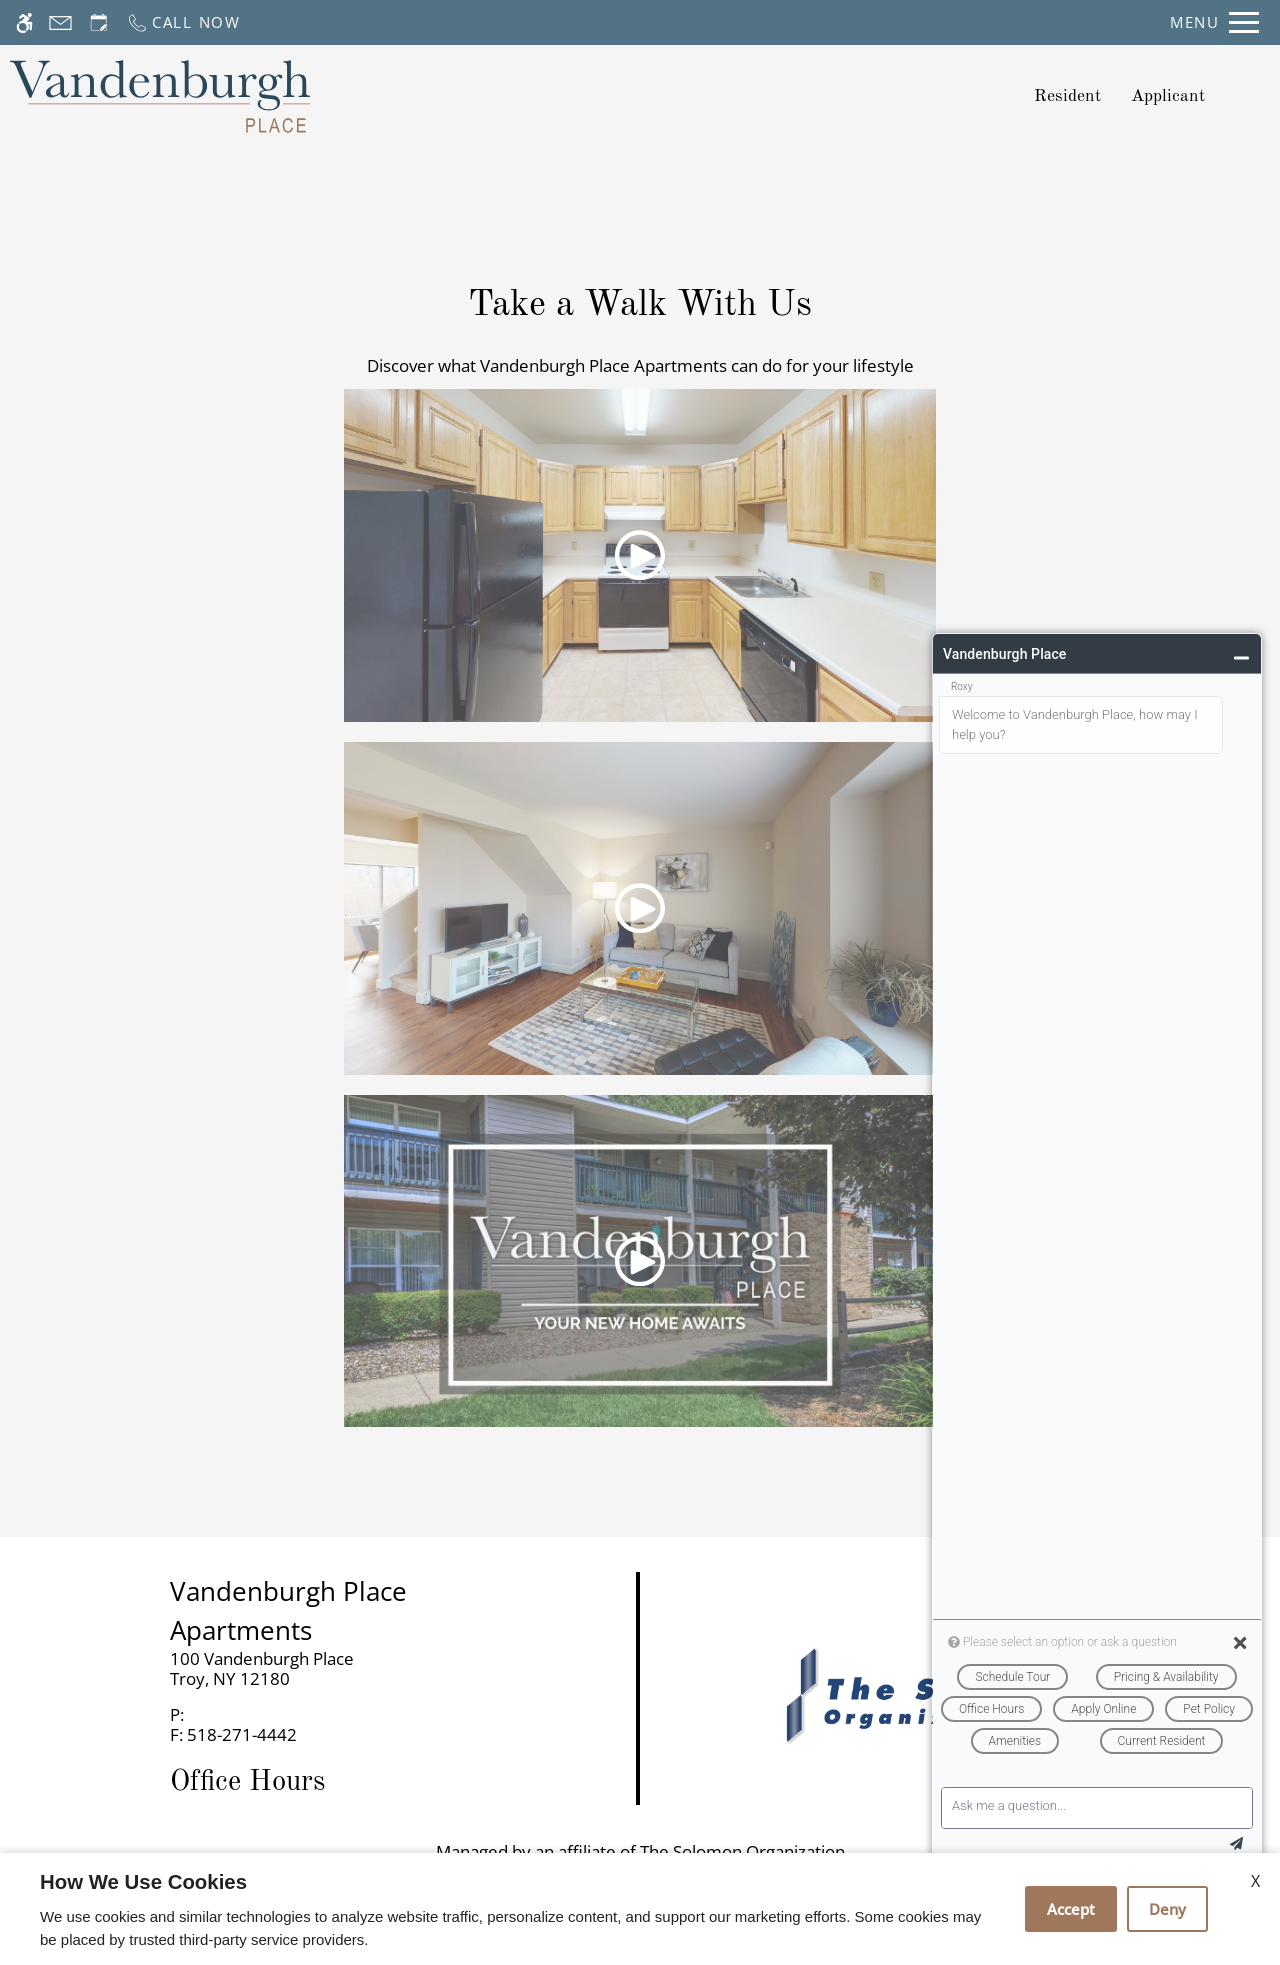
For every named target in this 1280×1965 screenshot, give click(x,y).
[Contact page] (60, 22)
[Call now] (183, 22)
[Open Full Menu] (1214, 22)
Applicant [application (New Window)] (1168, 96)
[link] (320, 1669)
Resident (1067, 96)
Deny (1167, 1909)
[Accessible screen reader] (24, 22)
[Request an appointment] (99, 22)
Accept (1071, 1909)
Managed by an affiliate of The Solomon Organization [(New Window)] (640, 1851)
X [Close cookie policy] (1255, 1881)
